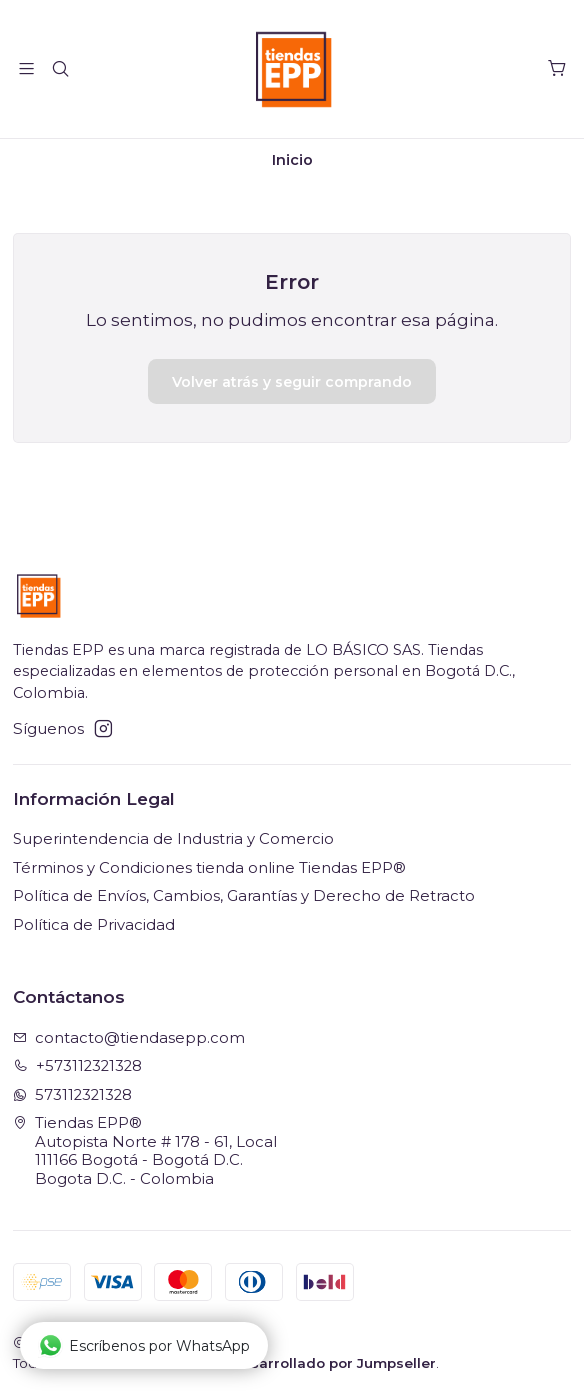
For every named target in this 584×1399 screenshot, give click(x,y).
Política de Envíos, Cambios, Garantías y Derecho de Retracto (244, 896)
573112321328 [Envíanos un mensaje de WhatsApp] (73, 1095)
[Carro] (557, 69)
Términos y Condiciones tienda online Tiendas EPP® (209, 868)
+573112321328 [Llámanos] (78, 1066)
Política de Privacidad (94, 925)
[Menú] (27, 69)
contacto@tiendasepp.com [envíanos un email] (129, 1038)
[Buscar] (61, 69)
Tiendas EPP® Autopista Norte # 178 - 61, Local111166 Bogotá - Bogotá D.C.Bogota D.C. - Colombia (145, 1151)
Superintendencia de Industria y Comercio (173, 839)
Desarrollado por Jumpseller (333, 1363)
